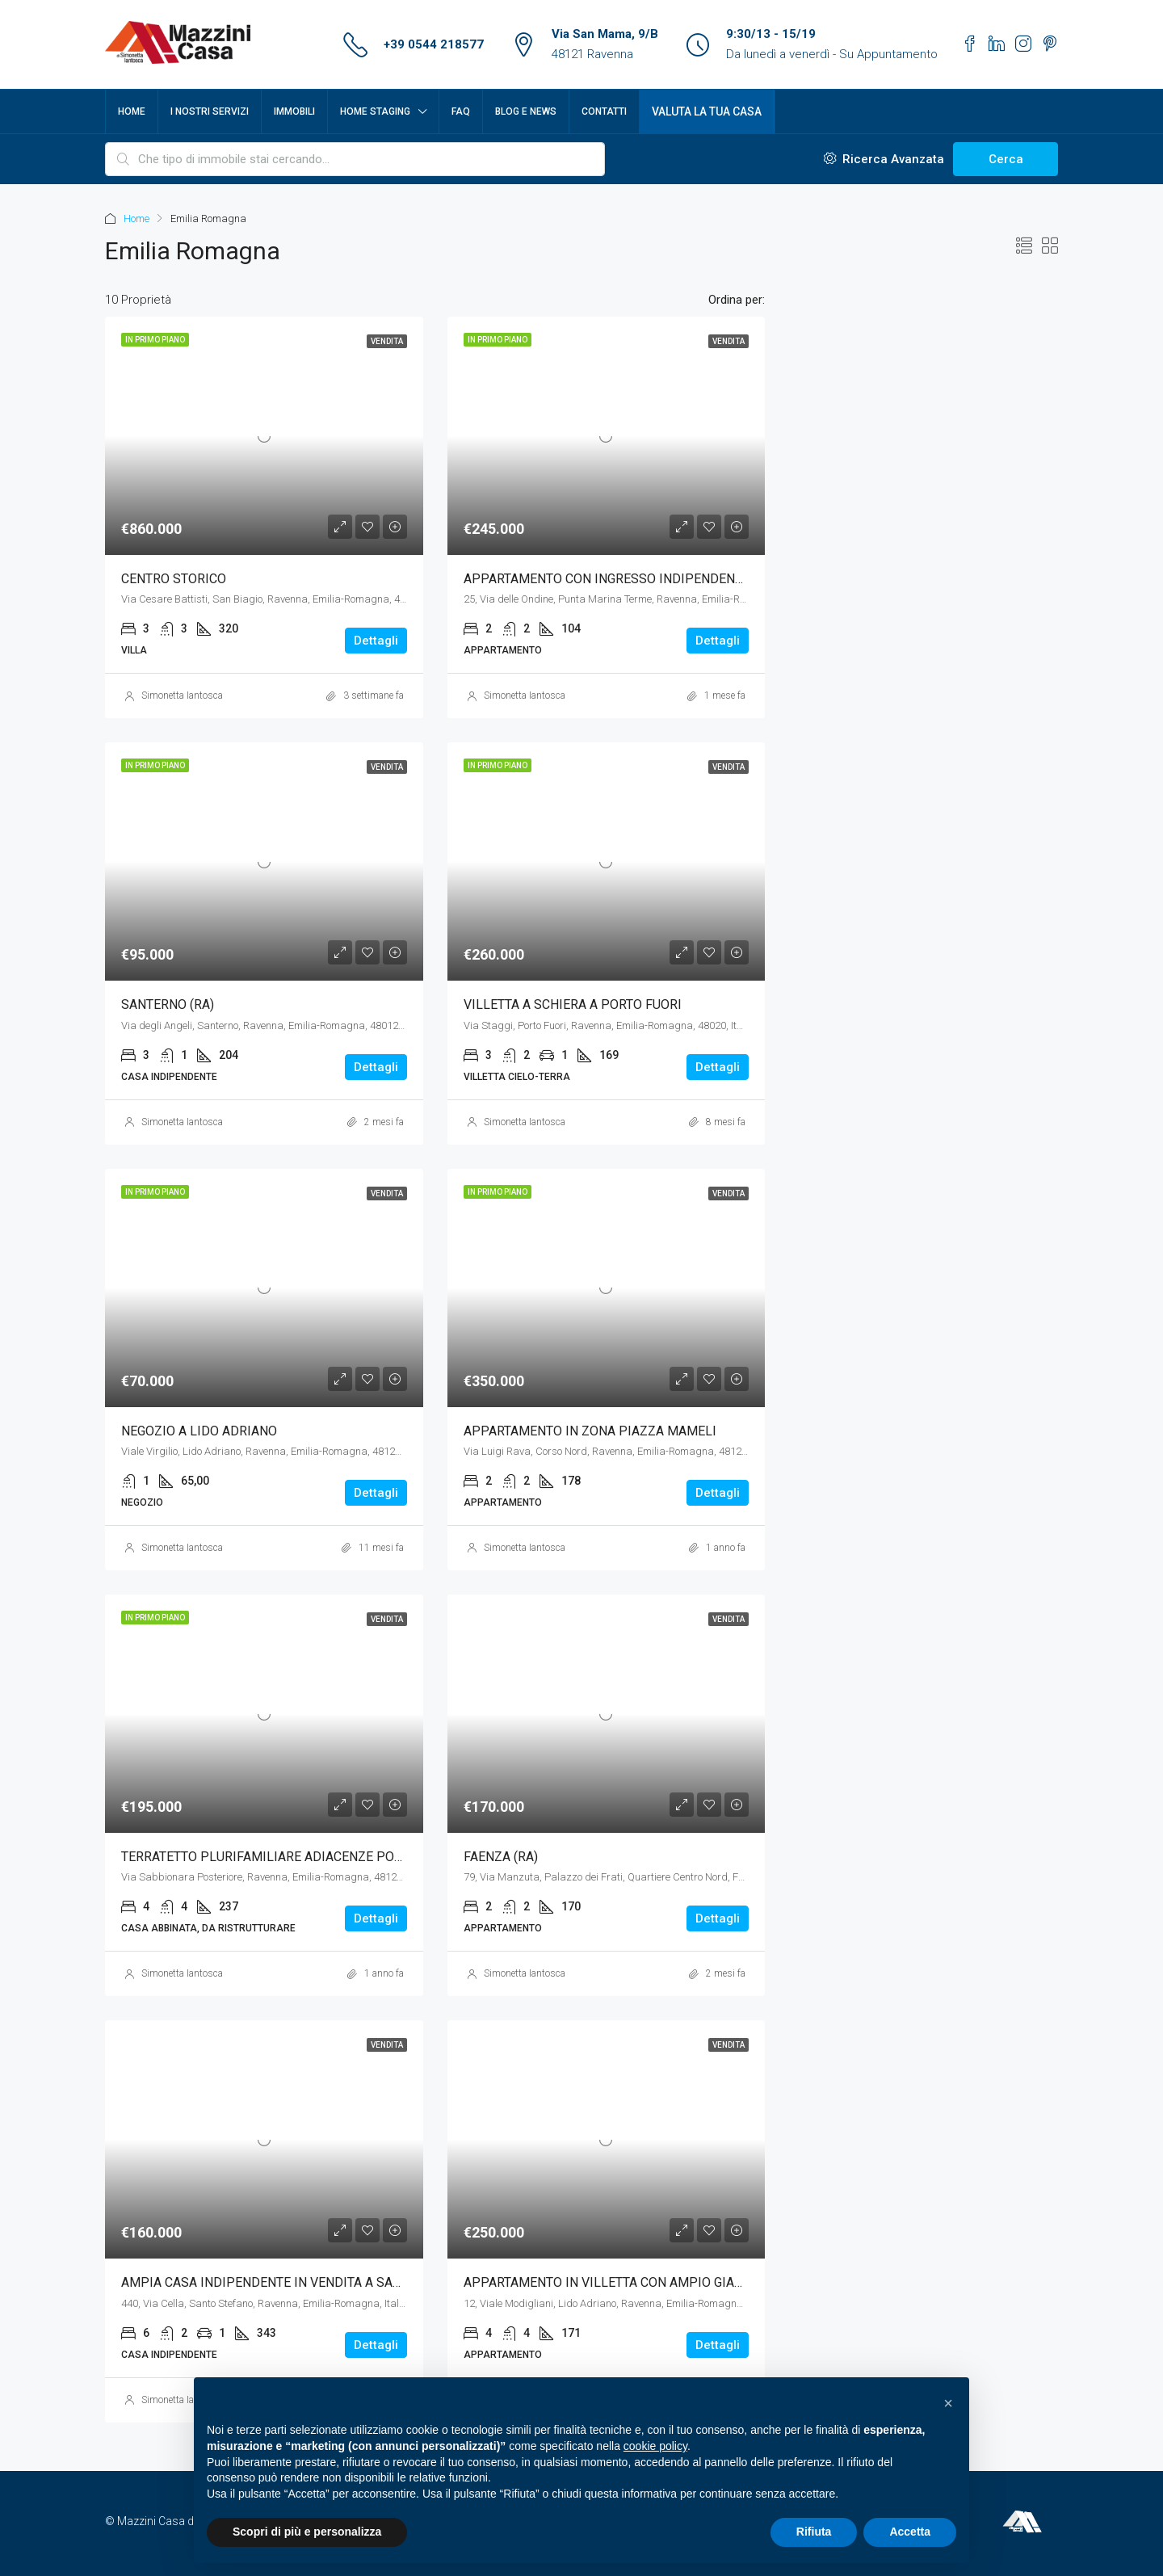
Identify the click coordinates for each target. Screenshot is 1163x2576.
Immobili (294, 111)
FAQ (460, 111)
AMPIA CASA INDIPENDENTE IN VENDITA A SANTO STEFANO (298, 2282)
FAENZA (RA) (501, 1856)
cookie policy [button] (655, 2445)
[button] (948, 2403)
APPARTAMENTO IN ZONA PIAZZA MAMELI (590, 1431)
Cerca (1006, 159)
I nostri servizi (209, 111)
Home (131, 111)
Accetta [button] (909, 2531)
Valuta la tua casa (707, 111)
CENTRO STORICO (173, 578)
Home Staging (375, 111)
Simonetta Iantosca (182, 695)
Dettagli (376, 640)
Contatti (604, 111)
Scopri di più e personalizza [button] (307, 2531)
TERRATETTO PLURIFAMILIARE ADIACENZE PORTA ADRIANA (297, 1856)
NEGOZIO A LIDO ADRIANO (199, 1431)
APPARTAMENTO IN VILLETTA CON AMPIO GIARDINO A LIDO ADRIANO (669, 2282)
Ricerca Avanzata (884, 159)
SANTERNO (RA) (167, 1004)
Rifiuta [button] (814, 2531)
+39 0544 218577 (434, 44)
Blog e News (525, 111)
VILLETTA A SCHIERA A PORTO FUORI (573, 1004)
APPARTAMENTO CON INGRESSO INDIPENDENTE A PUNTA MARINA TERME (682, 578)
